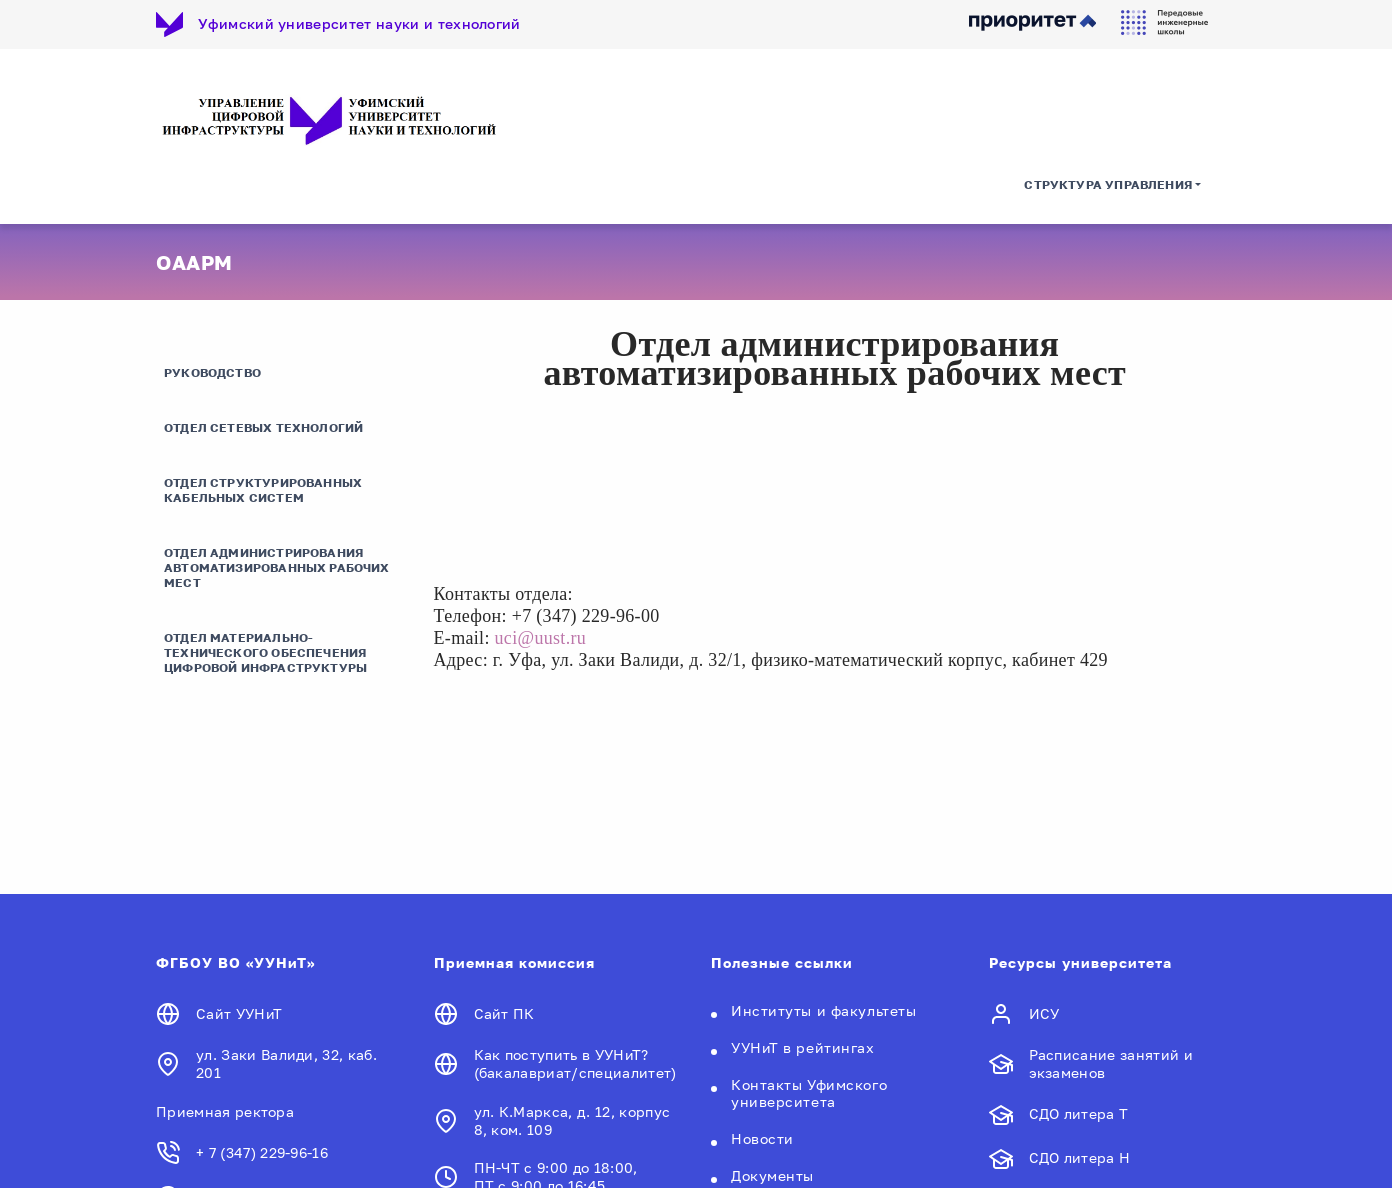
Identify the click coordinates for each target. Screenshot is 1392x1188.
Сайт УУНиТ (239, 1013)
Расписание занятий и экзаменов (1111, 1063)
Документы (772, 1175)
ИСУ (1044, 1013)
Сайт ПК (504, 1013)
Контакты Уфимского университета (809, 1093)
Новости (762, 1138)
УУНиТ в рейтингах (803, 1047)
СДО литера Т (1079, 1113)
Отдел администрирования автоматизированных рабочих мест (277, 567)
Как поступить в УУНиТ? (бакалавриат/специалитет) (575, 1063)
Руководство (212, 372)
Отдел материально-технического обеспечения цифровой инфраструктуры (265, 652)
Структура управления (1108, 184)
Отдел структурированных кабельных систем (263, 490)
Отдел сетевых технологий (263, 427)
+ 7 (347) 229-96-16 (262, 1152)
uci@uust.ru (541, 638)
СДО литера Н (1080, 1157)
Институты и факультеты (823, 1010)
